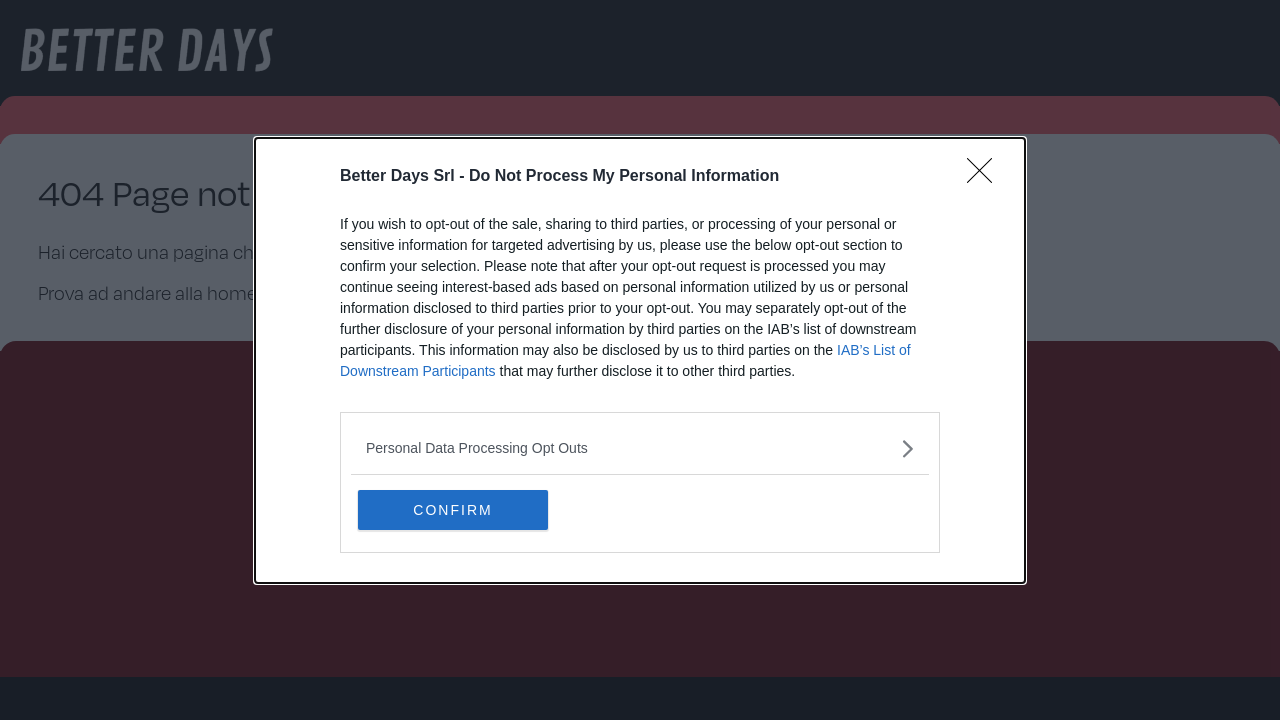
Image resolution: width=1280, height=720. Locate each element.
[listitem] (640, 448)
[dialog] (640, 360)
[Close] (986, 177)
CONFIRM (452, 510)
